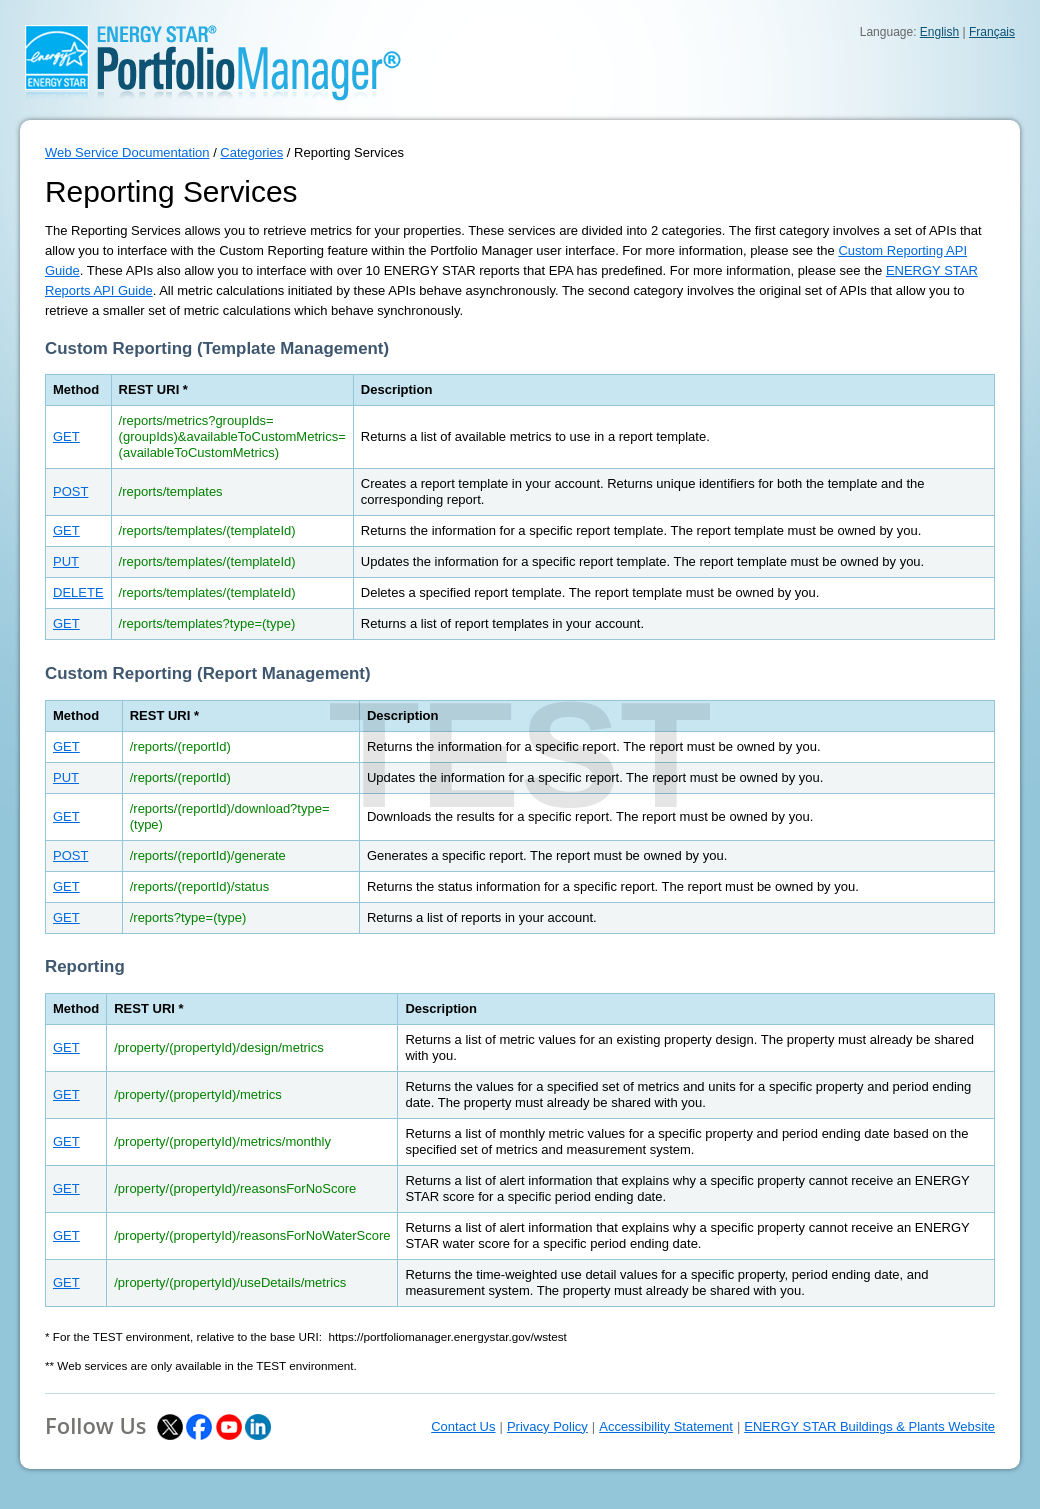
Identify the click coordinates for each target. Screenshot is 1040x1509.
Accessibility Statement (666, 1426)
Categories (251, 152)
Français (992, 32)
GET (66, 436)
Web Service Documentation (127, 152)
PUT (66, 561)
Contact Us (463, 1426)
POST (70, 491)
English (939, 32)
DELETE (78, 592)
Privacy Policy (547, 1426)
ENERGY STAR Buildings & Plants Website (869, 1426)
